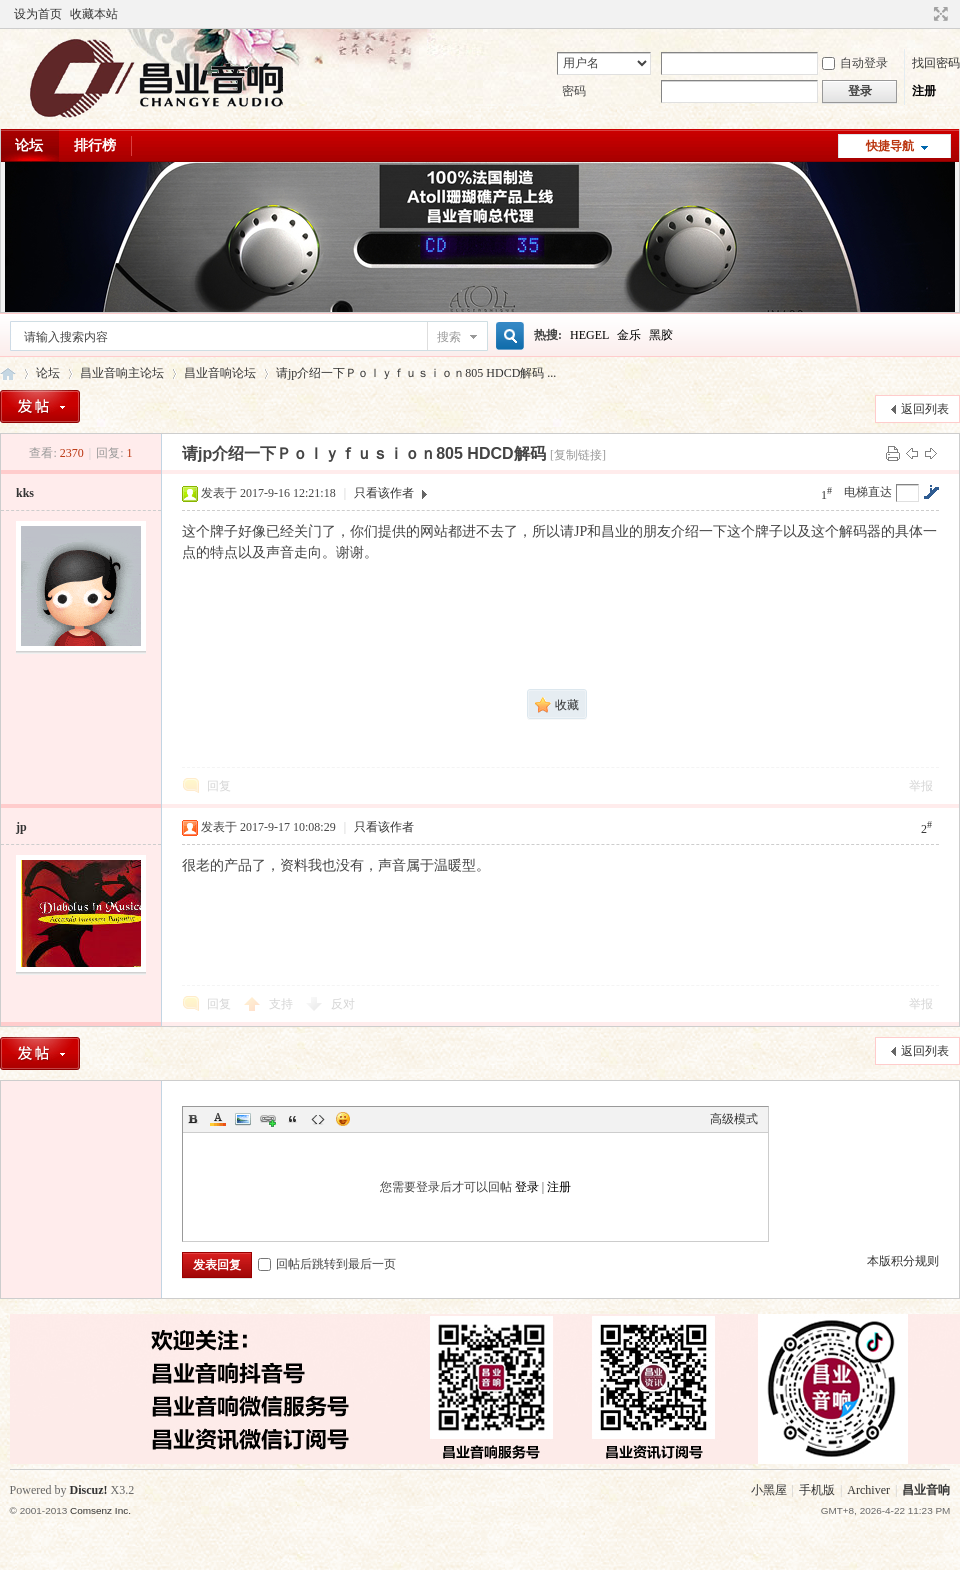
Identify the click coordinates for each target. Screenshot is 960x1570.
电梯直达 (868, 492)
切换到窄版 (938, 14)
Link (268, 1119)
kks (25, 493)
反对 (343, 1004)
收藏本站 (94, 14)
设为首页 (38, 14)
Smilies (343, 1119)
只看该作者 (384, 493)
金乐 (629, 335)
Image (243, 1119)
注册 (924, 91)
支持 (282, 1004)
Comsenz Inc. (100, 1510)
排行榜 (95, 145)
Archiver (868, 1490)
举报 (921, 786)
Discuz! (89, 1490)
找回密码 (936, 63)
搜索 (449, 337)
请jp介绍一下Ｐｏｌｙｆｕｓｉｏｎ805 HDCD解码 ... (416, 373)
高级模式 (734, 1119)
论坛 (29, 145)
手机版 (817, 1490)
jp (21, 827)
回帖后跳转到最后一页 (327, 1264)
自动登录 (855, 63)
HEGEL (589, 335)
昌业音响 (926, 1490)
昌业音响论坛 (220, 373)
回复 (219, 786)
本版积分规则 (903, 1261)
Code (318, 1119)
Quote (293, 1119)
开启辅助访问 (922, 14)
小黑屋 (769, 1490)
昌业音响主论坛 (8, 373)
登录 (527, 1187)
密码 (574, 91)
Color (218, 1119)
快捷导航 (890, 146)
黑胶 (661, 335)
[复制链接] (578, 455)
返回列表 (925, 409)
